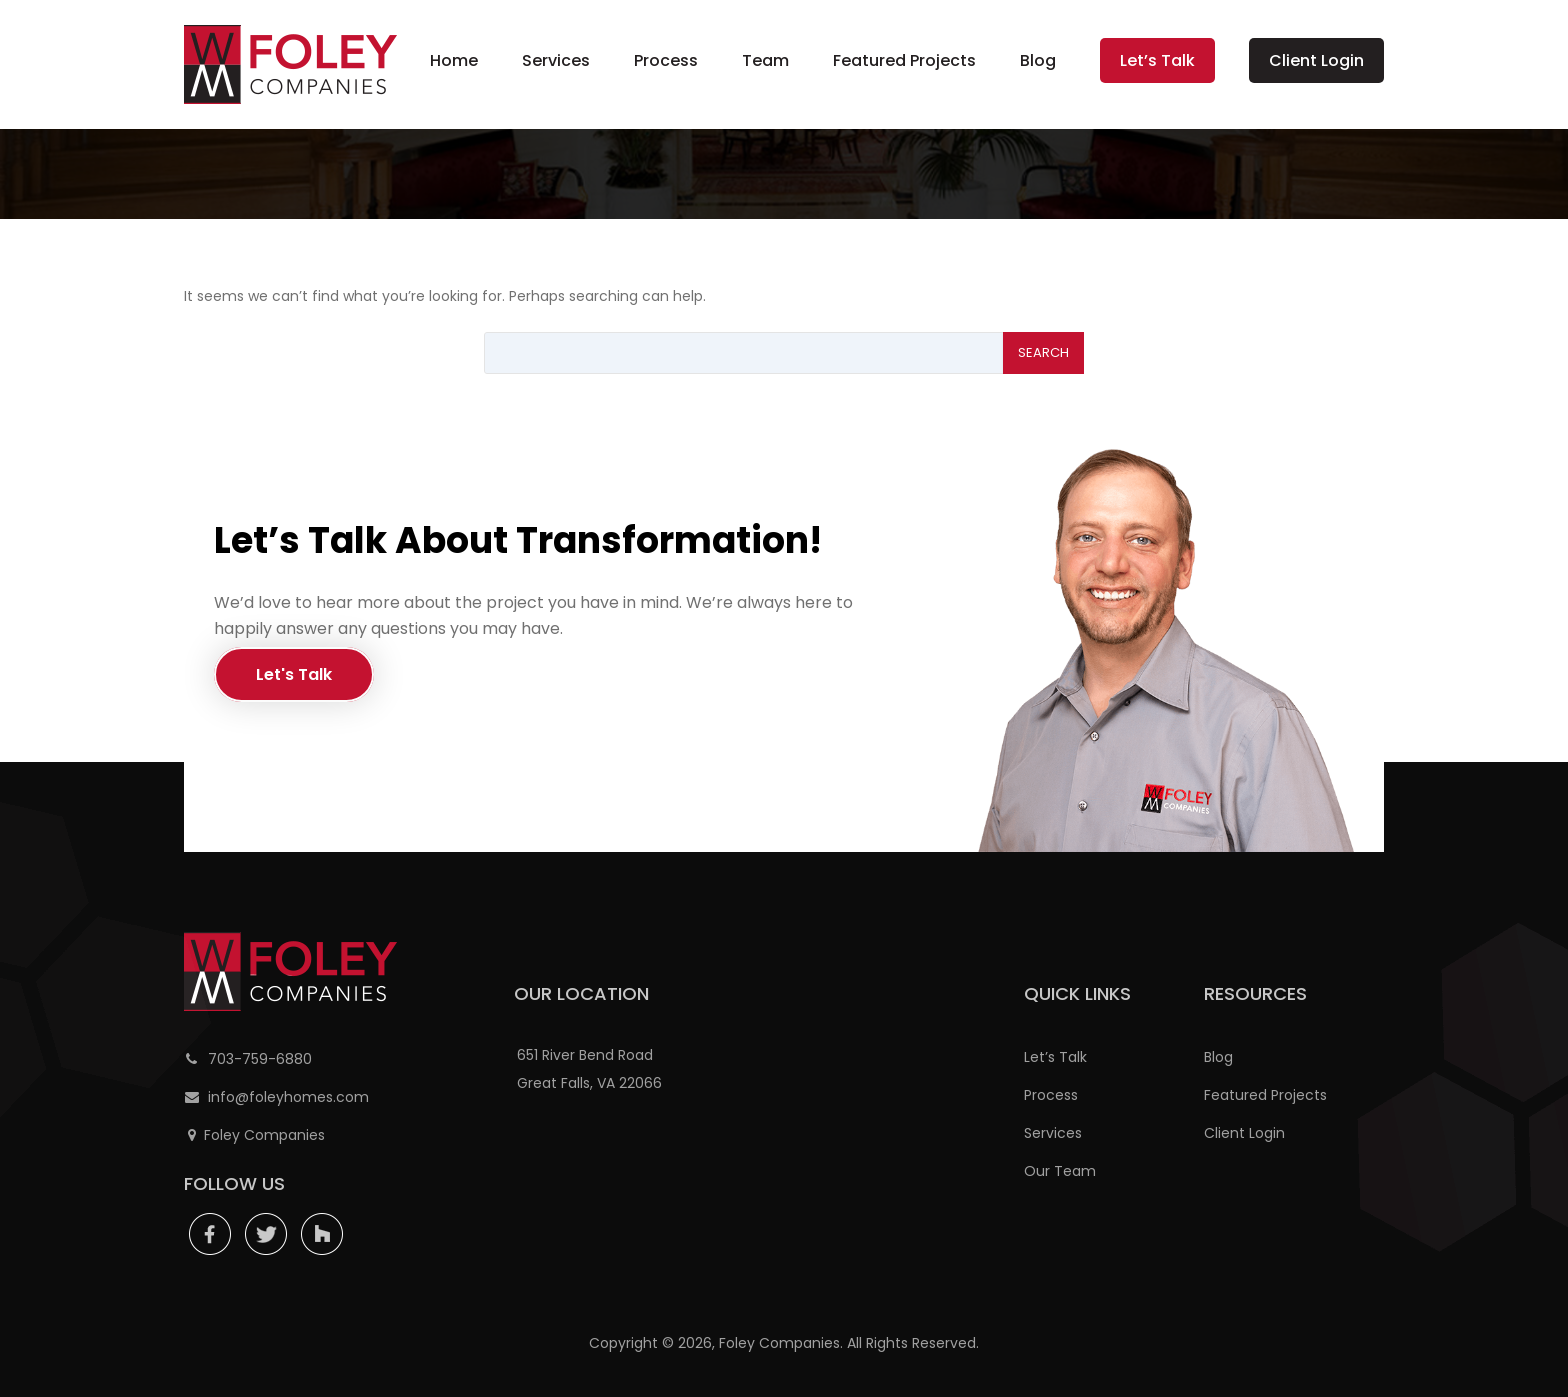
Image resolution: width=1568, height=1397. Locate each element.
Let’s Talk (1157, 60)
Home (454, 60)
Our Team (1060, 1171)
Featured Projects (904, 60)
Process (666, 60)
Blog (1038, 60)
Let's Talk (294, 674)
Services (556, 60)
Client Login (1316, 60)
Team (765, 60)
